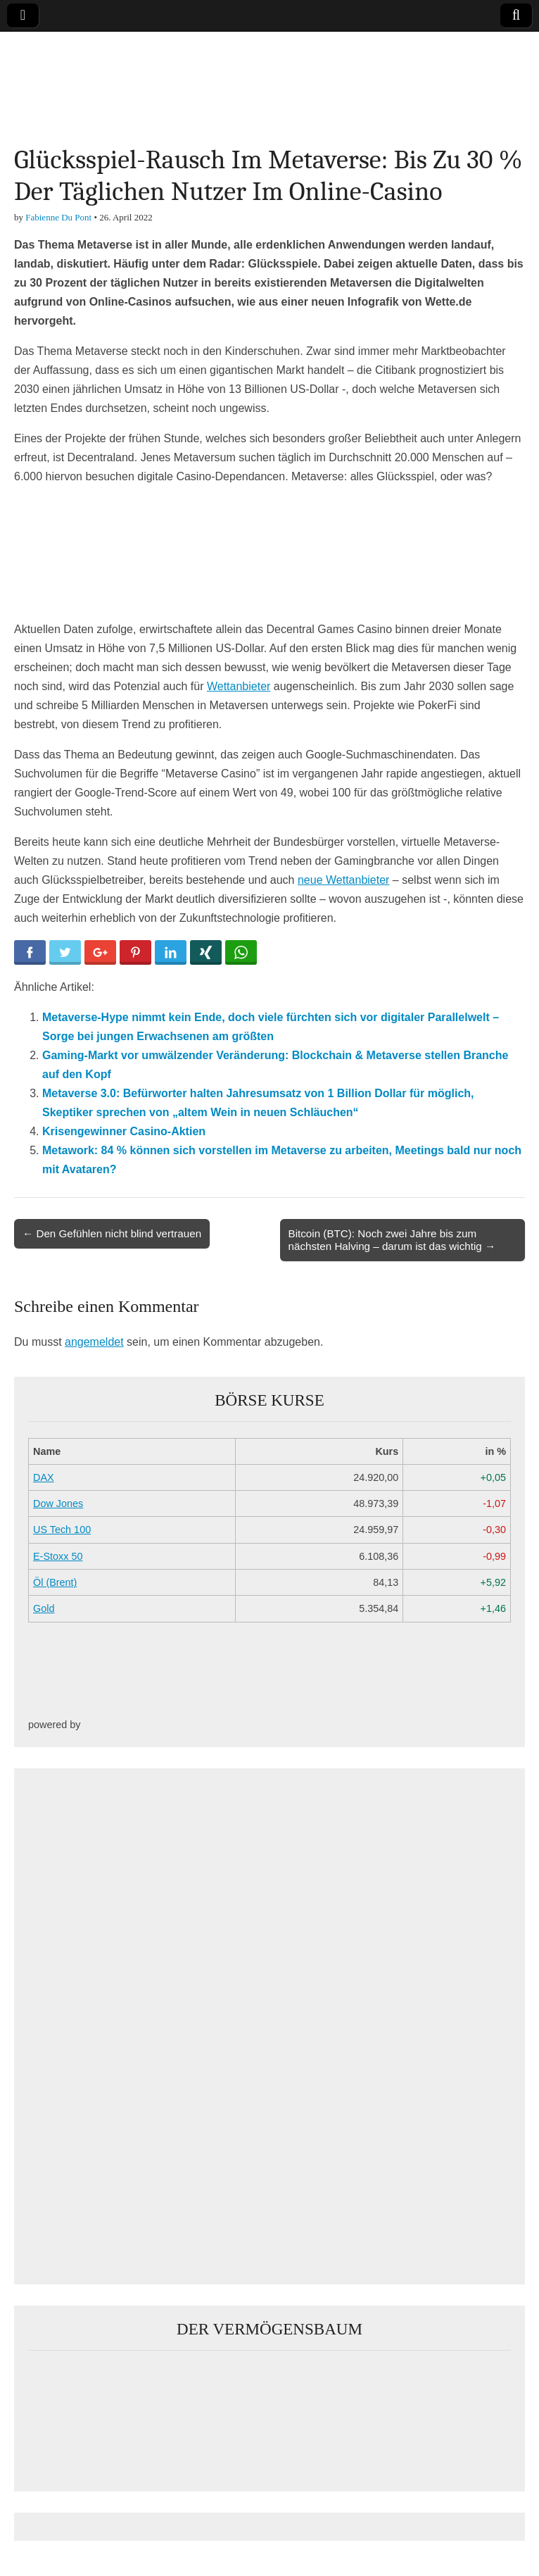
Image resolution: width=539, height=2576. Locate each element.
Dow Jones (58, 1503)
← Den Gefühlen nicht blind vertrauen (112, 1233)
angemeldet (94, 1342)
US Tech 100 (62, 1529)
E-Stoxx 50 (57, 1556)
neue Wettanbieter (343, 880)
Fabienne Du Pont (58, 217)
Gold (43, 1608)
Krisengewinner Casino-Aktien (123, 1131)
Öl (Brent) (55, 1582)
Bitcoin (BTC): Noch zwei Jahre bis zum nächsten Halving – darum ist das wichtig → (392, 1239)
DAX (43, 1477)
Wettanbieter (238, 686)
